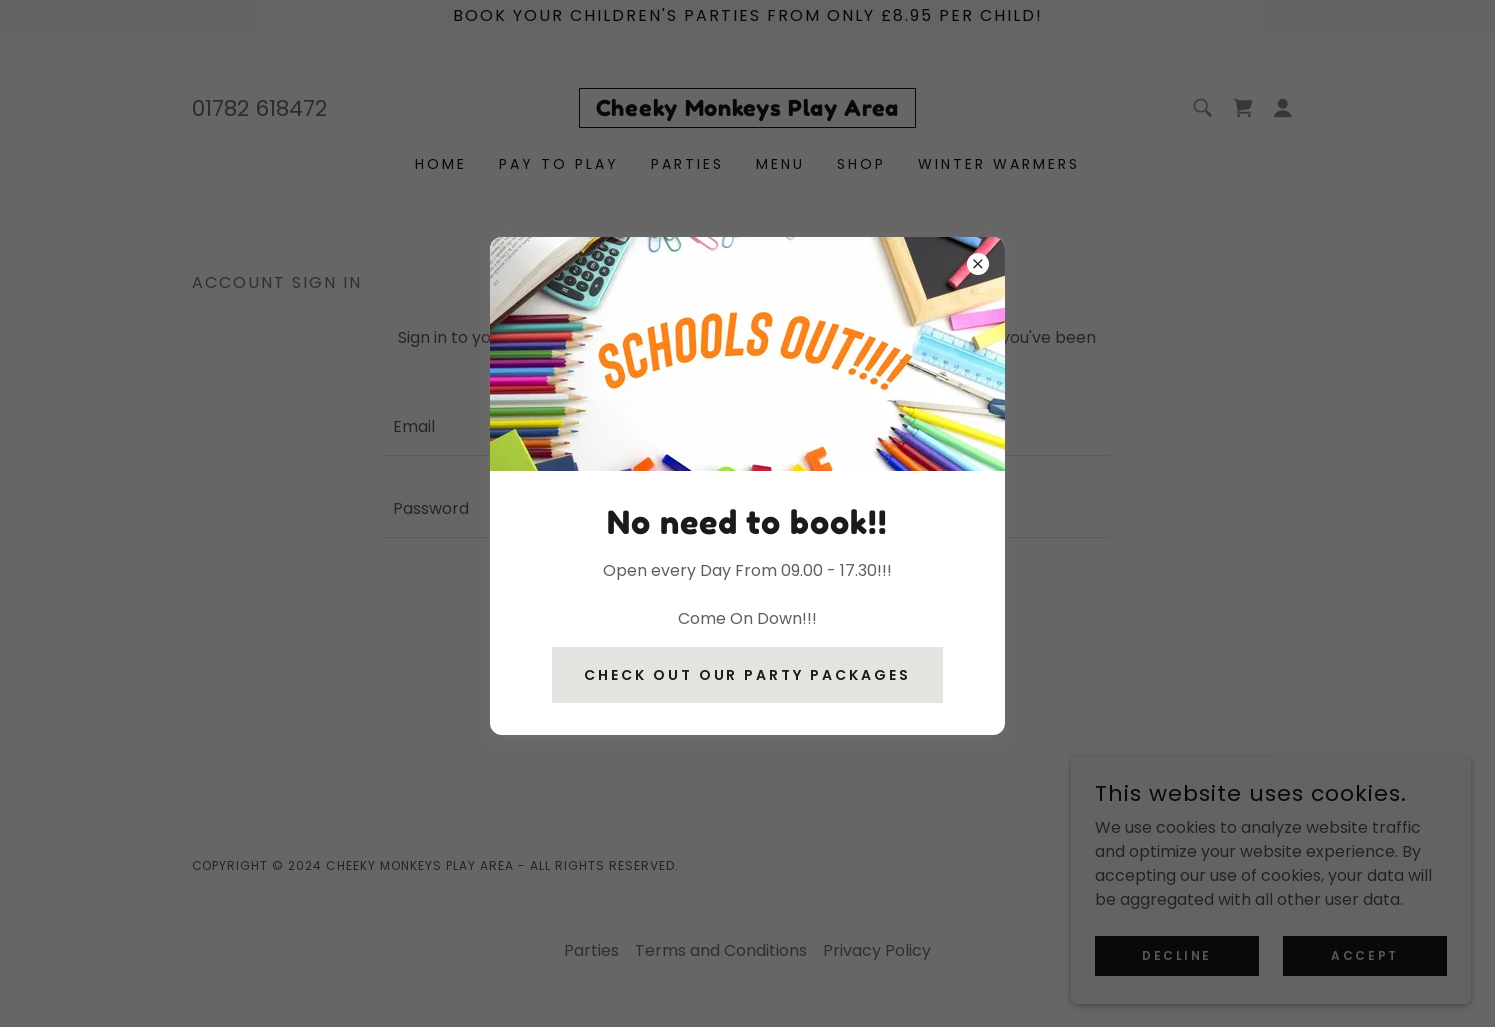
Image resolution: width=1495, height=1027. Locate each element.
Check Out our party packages (748, 675)
